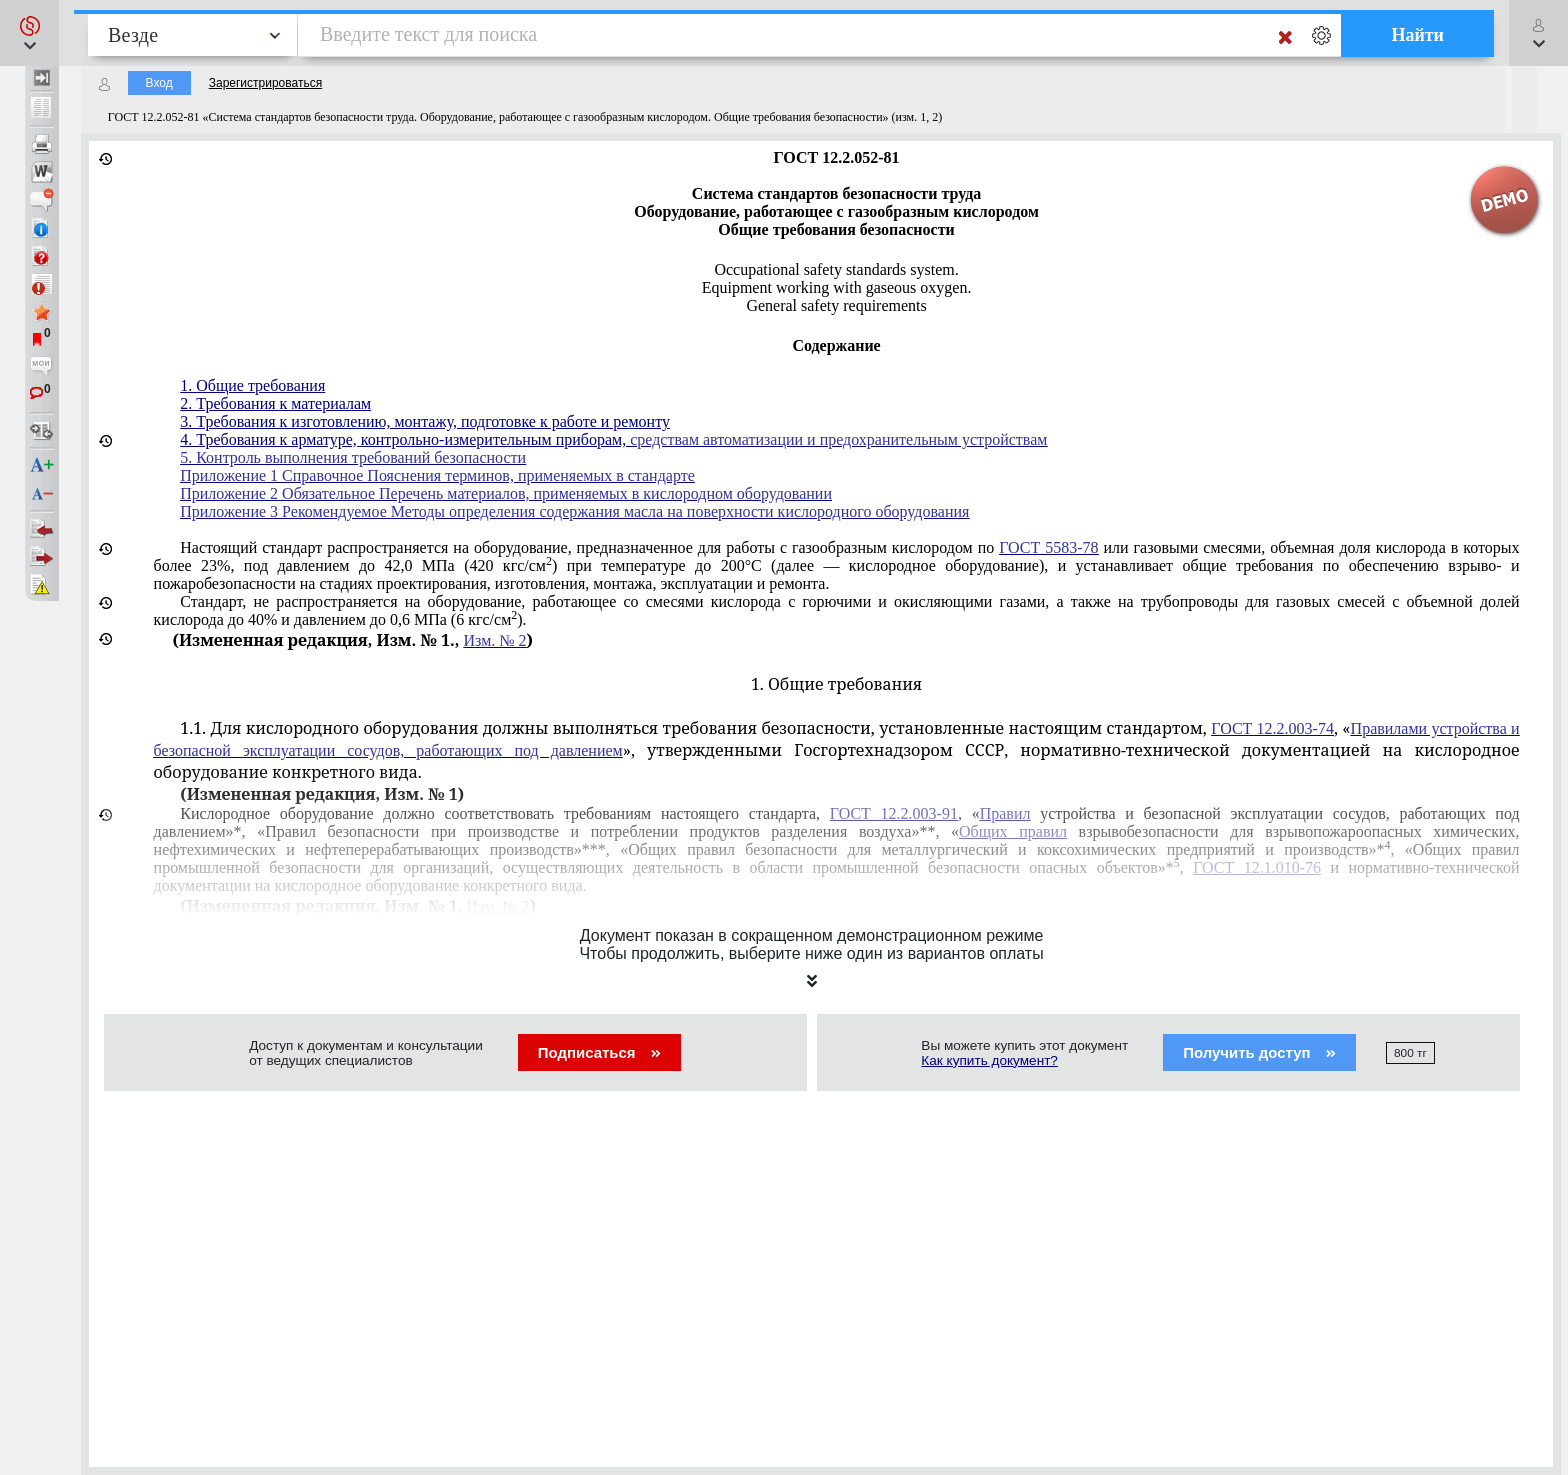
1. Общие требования (252, 385)
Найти (1417, 35)
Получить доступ (1259, 1052)
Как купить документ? (989, 1060)
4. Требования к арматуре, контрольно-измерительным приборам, (405, 439)
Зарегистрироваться (265, 83)
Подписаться (599, 1052)
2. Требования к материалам (275, 403)
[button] (29, 33)
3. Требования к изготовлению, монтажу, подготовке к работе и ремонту (425, 421)
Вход (159, 83)
